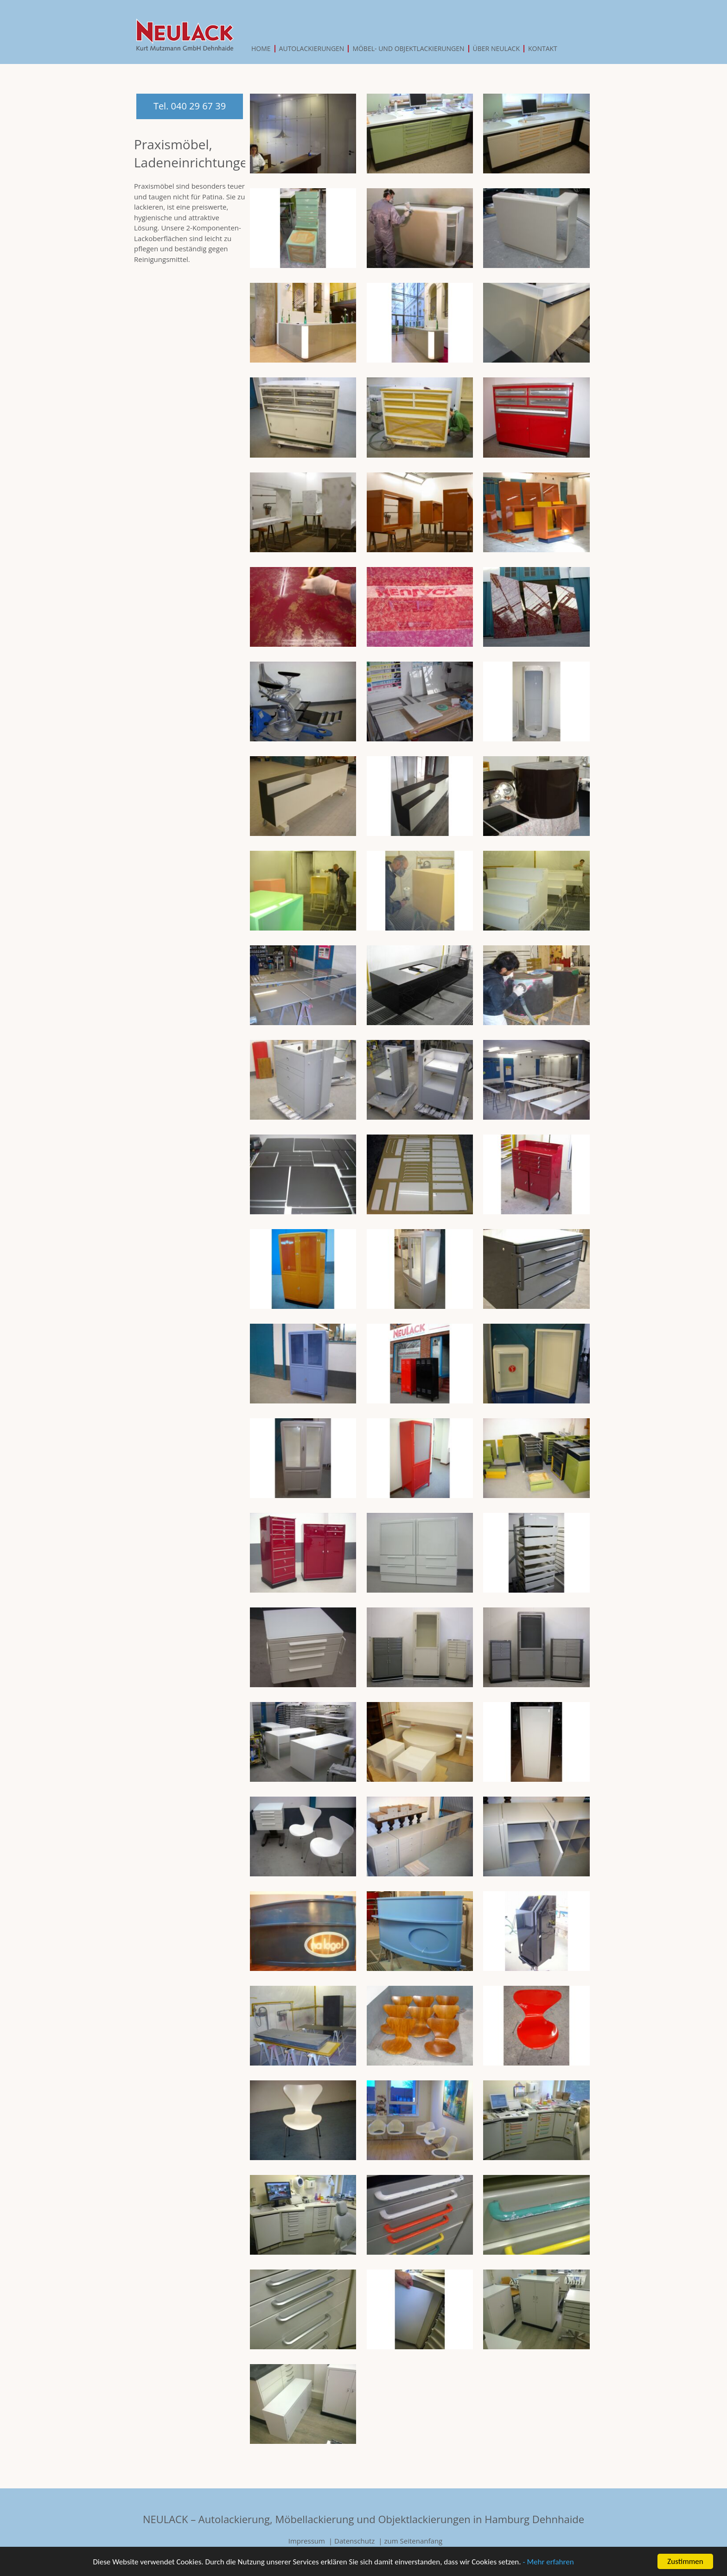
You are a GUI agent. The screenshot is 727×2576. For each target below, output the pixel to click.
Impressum (306, 2540)
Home (261, 48)
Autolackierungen (311, 48)
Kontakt (542, 48)
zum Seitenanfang (413, 2540)
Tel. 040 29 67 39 (189, 106)
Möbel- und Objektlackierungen (408, 48)
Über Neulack (496, 48)
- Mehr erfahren (548, 2563)
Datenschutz (354, 2540)
